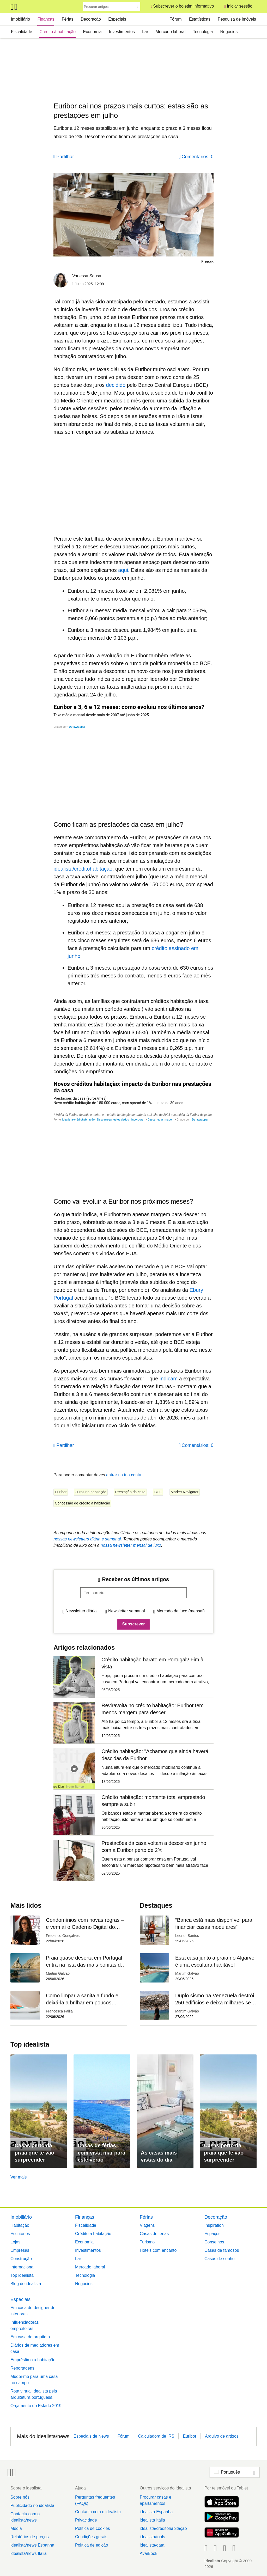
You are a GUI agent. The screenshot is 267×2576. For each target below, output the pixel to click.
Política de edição (91, 2545)
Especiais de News (91, 2436)
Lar (145, 31)
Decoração (91, 19)
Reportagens (22, 2368)
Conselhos (214, 2242)
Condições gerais (91, 2537)
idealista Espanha (156, 2512)
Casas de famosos (221, 2250)
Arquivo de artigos (222, 2436)
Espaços (212, 2233)
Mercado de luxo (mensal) (180, 1611)
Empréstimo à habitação (33, 2360)
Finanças (45, 19)
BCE (158, 1492)
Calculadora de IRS (156, 2436)
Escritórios (20, 2233)
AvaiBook (148, 2553)
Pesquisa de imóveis (237, 19)
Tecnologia (203, 31)
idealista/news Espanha (32, 2545)
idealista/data (152, 2545)
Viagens (147, 2225)
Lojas (15, 2242)
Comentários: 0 (198, 156)
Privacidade (86, 2520)
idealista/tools (152, 2537)
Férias (67, 19)
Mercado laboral (171, 31)
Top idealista (22, 2275)
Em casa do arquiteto (30, 2337)
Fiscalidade (21, 31)
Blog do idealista (25, 2283)
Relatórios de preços (29, 2537)
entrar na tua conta (123, 1475)
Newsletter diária (81, 1611)
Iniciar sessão (239, 6)
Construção (21, 2258)
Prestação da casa (130, 1492)
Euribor (60, 1492)
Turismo (147, 2242)
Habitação (19, 2225)
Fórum (175, 19)
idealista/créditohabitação (163, 2528)
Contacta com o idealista (98, 2512)
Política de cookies (92, 2528)
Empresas (19, 2250)
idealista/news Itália (28, 2553)
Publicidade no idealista (32, 2505)
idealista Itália (152, 2520)
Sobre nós (19, 2497)
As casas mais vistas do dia (159, 2156)
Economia (92, 31)
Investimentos (122, 31)
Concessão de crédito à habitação (82, 1503)
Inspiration (214, 2225)
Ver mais (18, 2177)
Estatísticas (199, 19)
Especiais (117, 19)
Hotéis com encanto (158, 2250)
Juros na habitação (90, 1492)
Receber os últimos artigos (135, 1579)
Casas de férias (154, 2233)
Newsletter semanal (126, 1611)
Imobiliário (20, 19)
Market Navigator (185, 1492)
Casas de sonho (219, 2258)
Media (16, 2528)
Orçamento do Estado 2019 (36, 2405)
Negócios (229, 31)
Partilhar (65, 156)
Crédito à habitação (57, 31)
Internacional (22, 2267)
